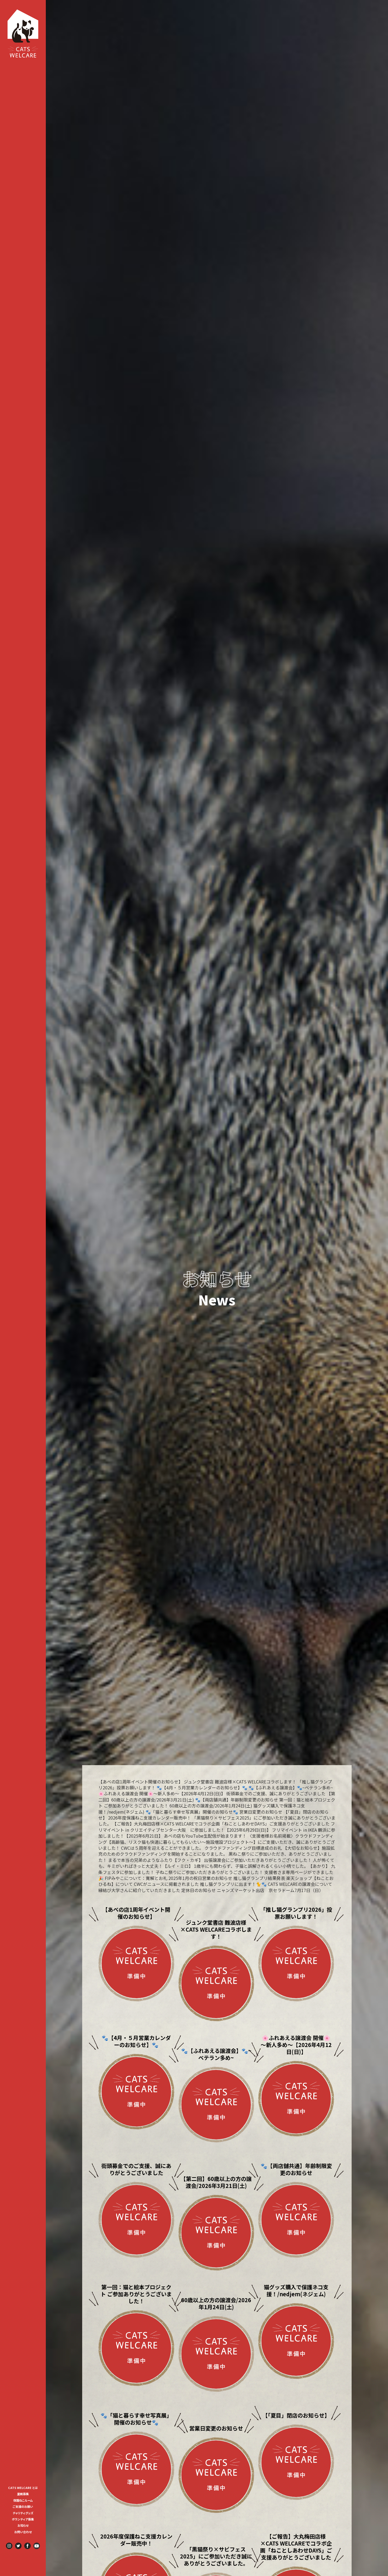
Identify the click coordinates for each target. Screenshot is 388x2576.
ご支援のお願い (23, 2506)
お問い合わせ (23, 2532)
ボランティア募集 (24, 2519)
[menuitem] (23, 2487)
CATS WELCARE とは (23, 2487)
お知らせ (23, 2525)
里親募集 (23, 2494)
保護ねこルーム (23, 2500)
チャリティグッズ (23, 2513)
